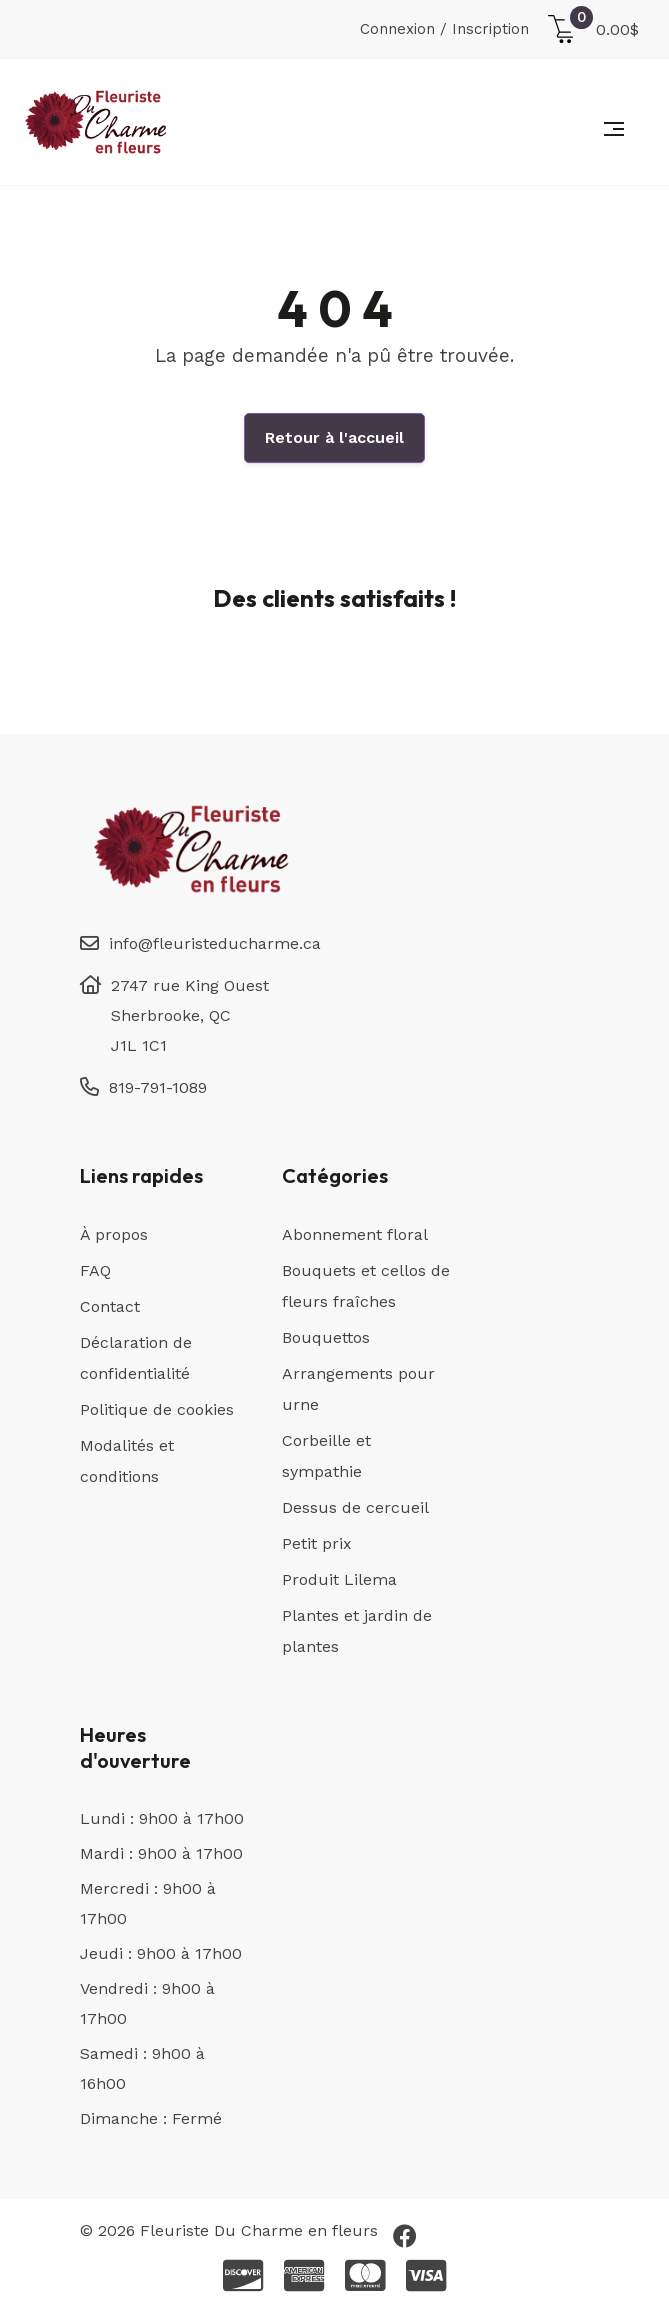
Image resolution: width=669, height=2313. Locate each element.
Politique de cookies (157, 1409)
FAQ (95, 1270)
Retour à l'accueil (334, 437)
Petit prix (317, 1543)
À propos (114, 1234)
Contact (110, 1306)
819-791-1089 (158, 1087)
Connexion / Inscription (444, 29)
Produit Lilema (339, 1579)
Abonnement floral (355, 1234)
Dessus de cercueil (355, 1507)
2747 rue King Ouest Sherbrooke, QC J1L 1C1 (190, 1015)
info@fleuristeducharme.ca (215, 943)
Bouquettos (326, 1337)
